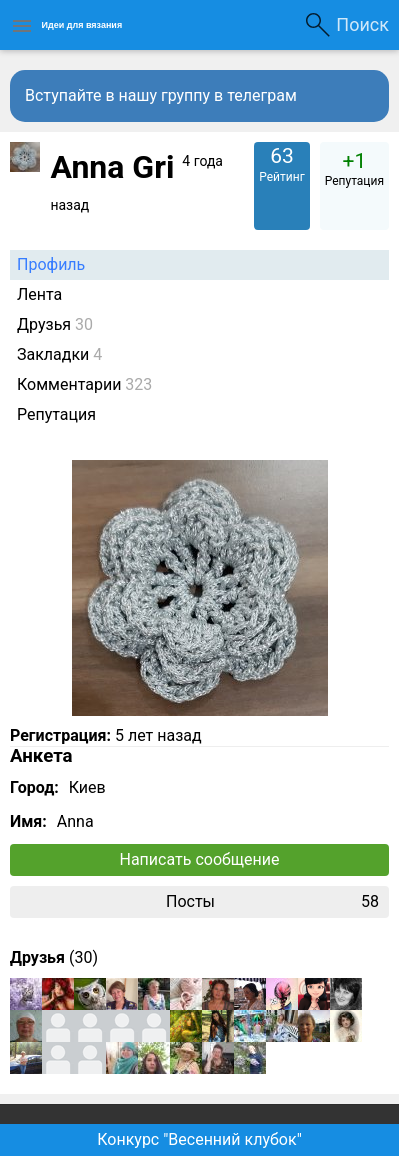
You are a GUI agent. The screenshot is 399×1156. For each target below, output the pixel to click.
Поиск (362, 24)
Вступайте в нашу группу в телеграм (161, 95)
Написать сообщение (200, 859)
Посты (272, 902)
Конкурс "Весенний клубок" (199, 1139)
